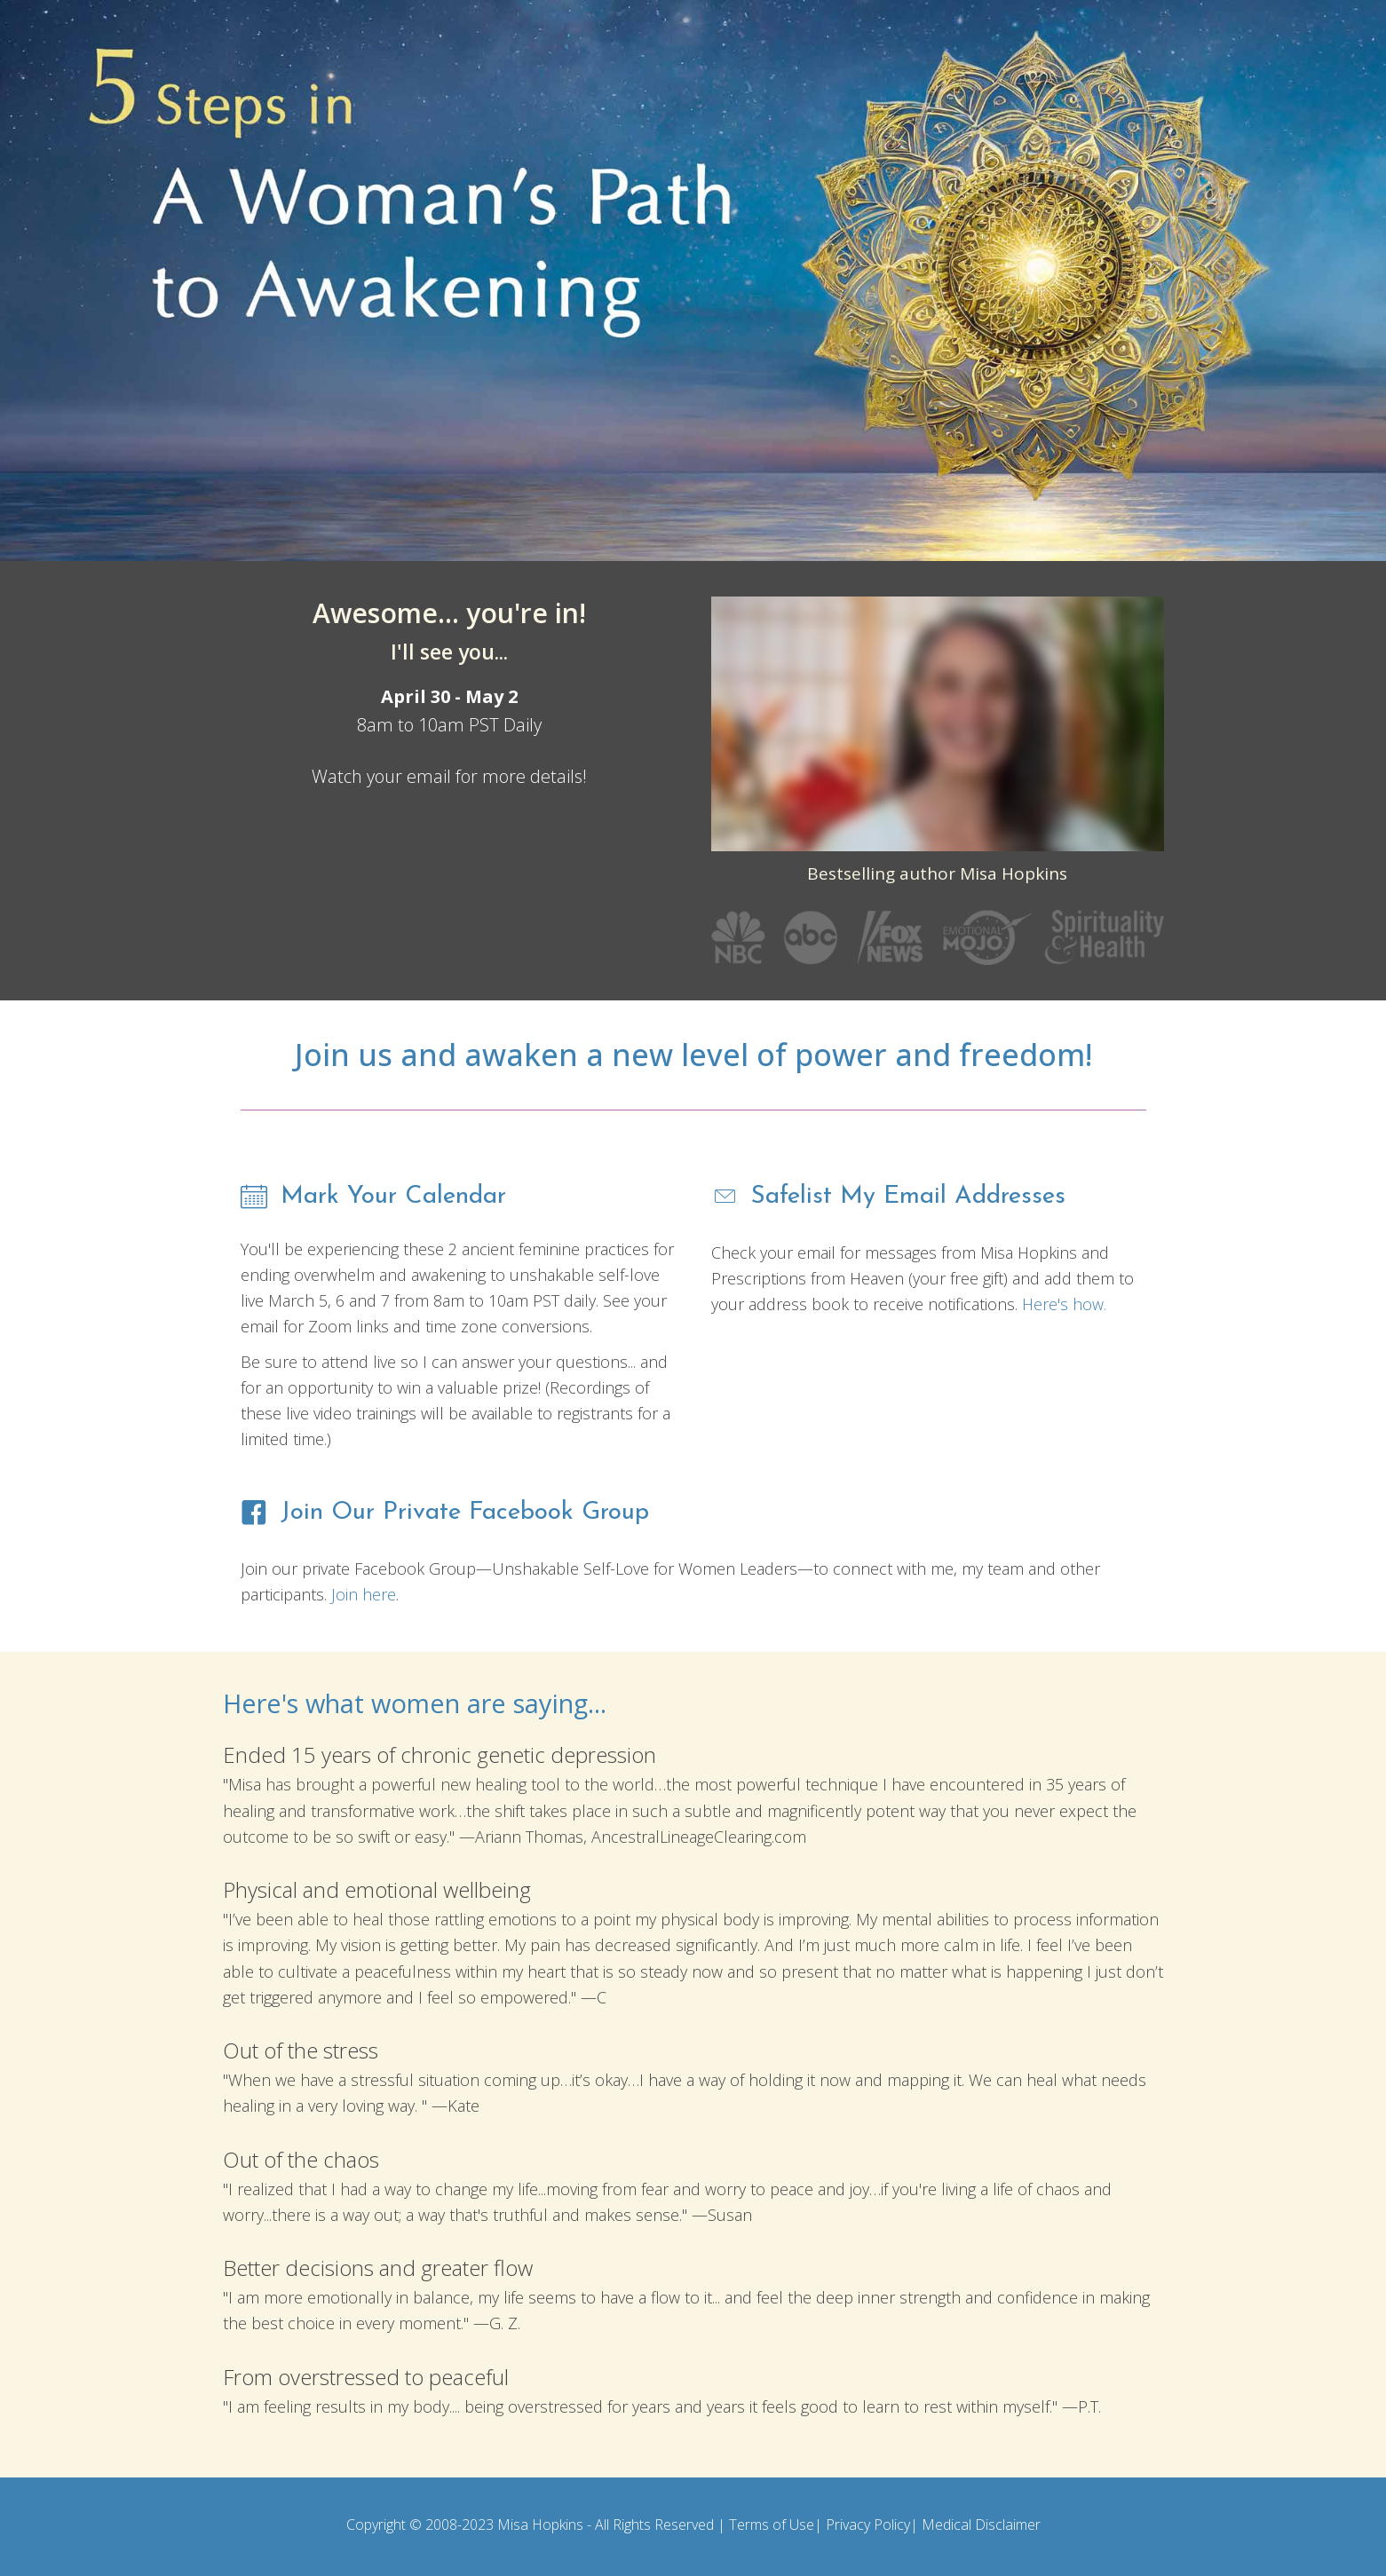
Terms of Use (771, 2524)
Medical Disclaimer (981, 2524)
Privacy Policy (868, 2524)
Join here (363, 1594)
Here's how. (1064, 1304)
